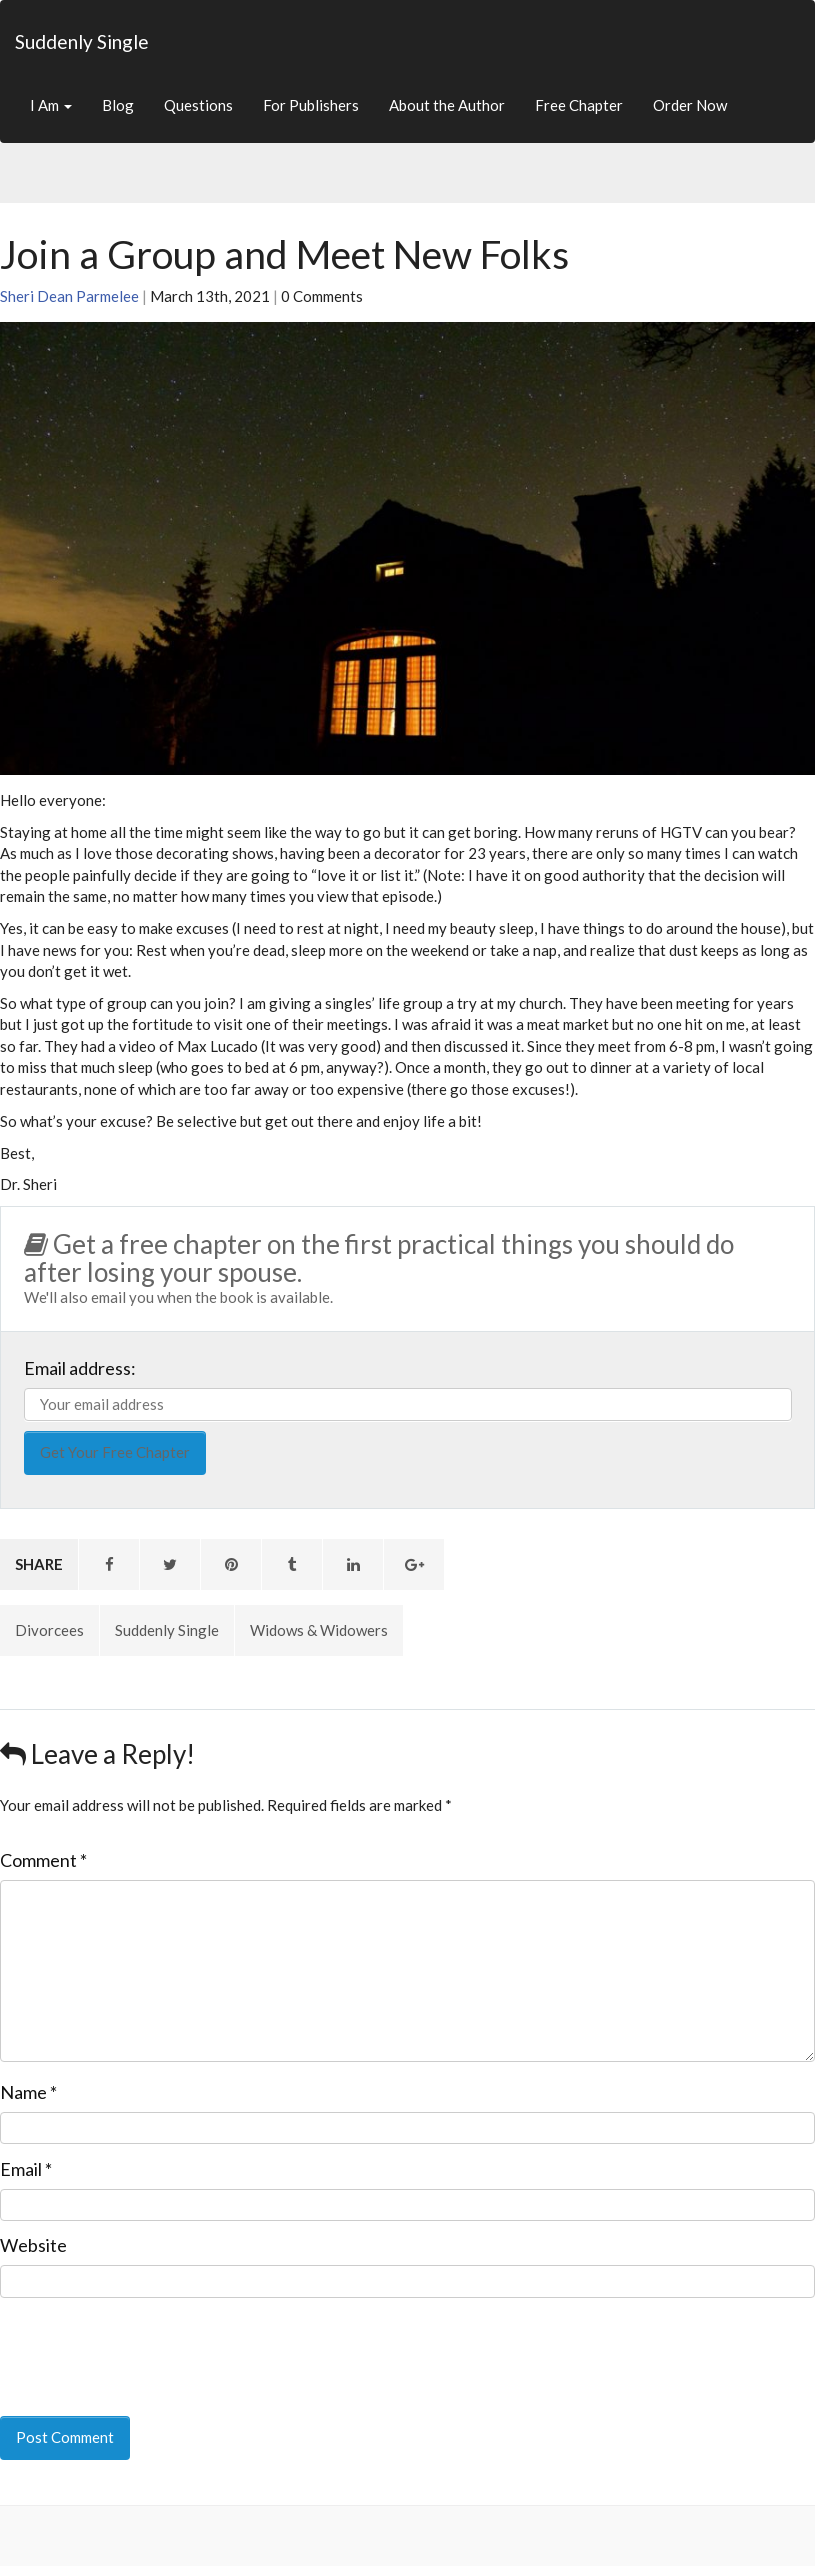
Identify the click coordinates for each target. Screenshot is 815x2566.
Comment (43, 1860)
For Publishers (311, 105)
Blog (118, 105)
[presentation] (137, 2343)
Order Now (690, 105)
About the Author (447, 105)
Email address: (80, 1368)
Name (28, 2092)
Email (26, 2169)
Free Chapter (579, 105)
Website (33, 2245)
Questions (198, 105)
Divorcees (49, 1630)
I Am (51, 105)
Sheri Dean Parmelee (69, 296)
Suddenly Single (82, 41)
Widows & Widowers (319, 1630)
